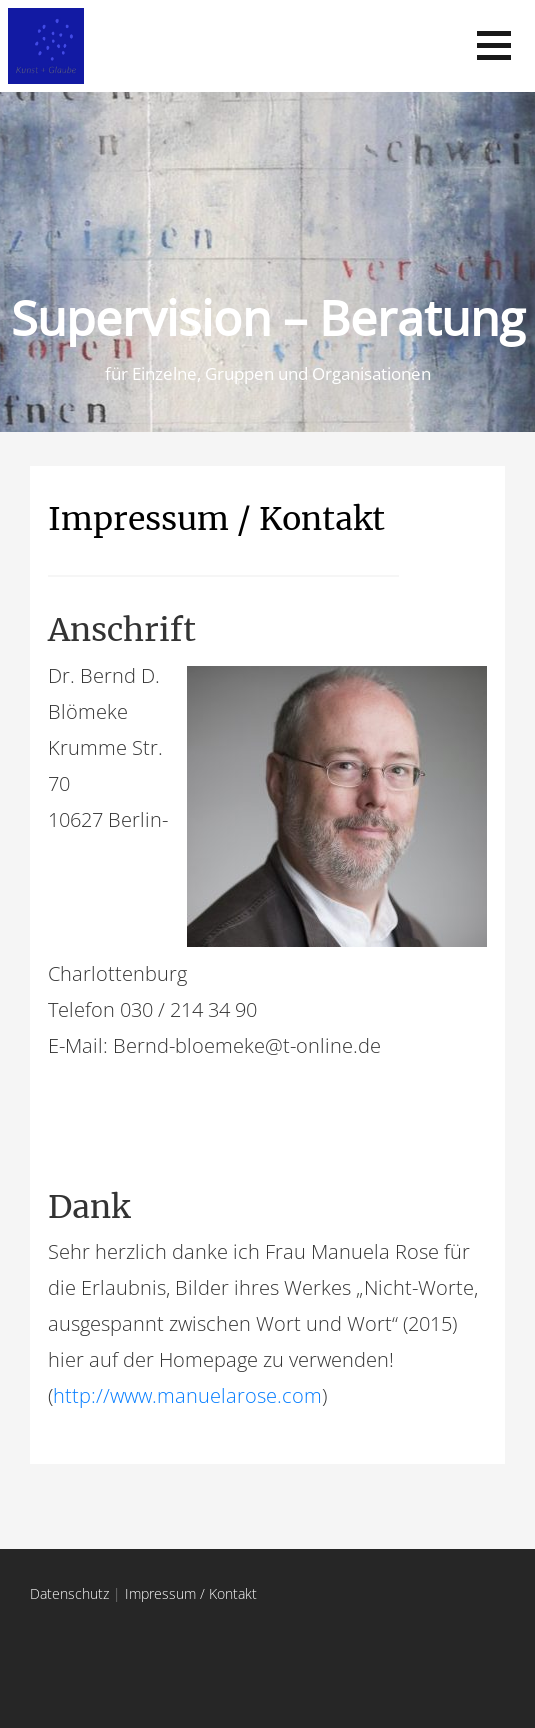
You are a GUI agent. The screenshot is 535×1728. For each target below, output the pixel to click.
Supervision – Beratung (268, 317)
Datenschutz (69, 1593)
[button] (494, 45)
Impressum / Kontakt (216, 519)
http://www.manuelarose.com (187, 1395)
